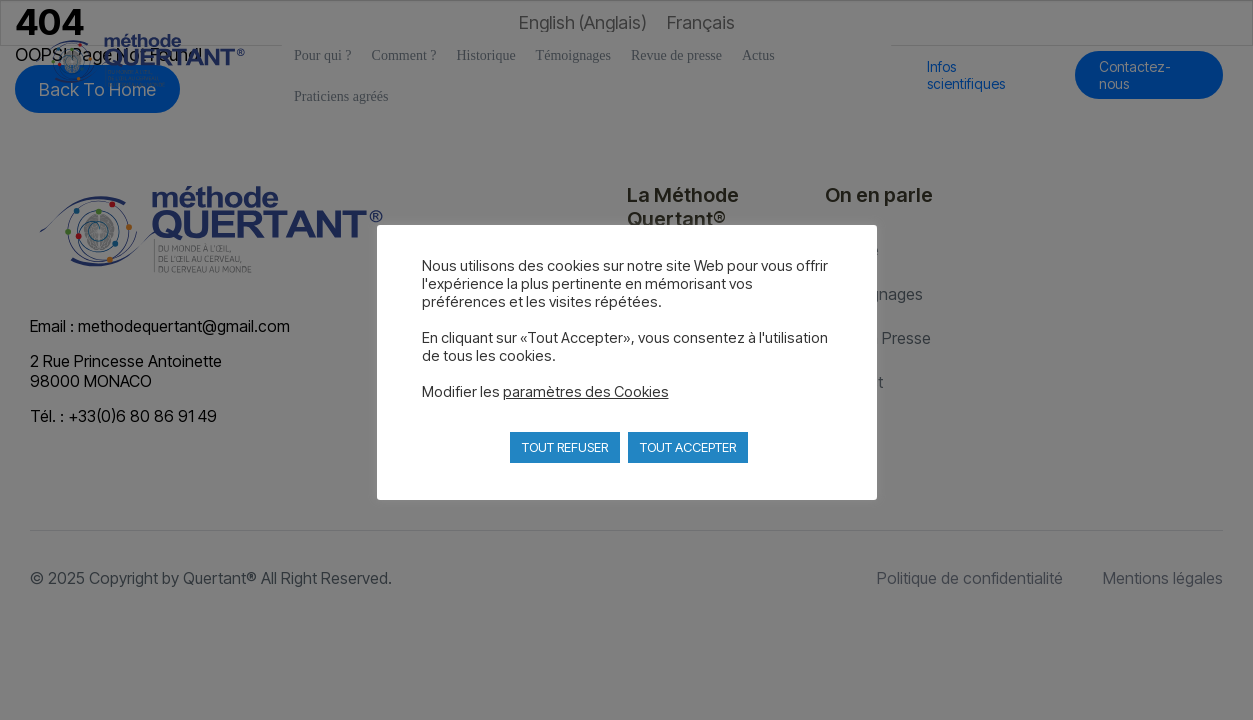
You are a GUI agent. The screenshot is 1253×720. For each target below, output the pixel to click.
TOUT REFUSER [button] (565, 447)
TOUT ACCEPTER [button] (688, 447)
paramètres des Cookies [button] (586, 392)
